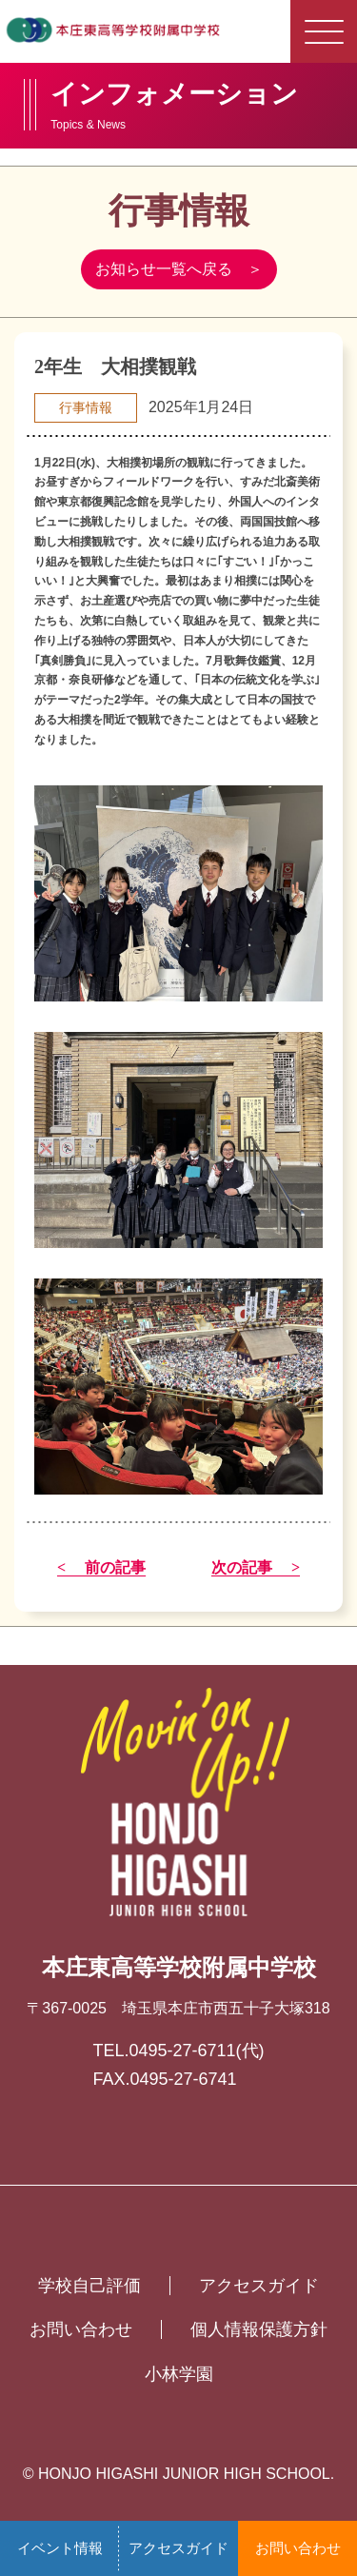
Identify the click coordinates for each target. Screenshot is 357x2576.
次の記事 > (255, 1567)
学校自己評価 (89, 2285)
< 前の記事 (101, 1567)
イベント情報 (60, 2548)
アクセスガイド (178, 2548)
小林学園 (179, 2374)
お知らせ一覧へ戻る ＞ (179, 269)
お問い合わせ (298, 2548)
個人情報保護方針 (258, 2329)
